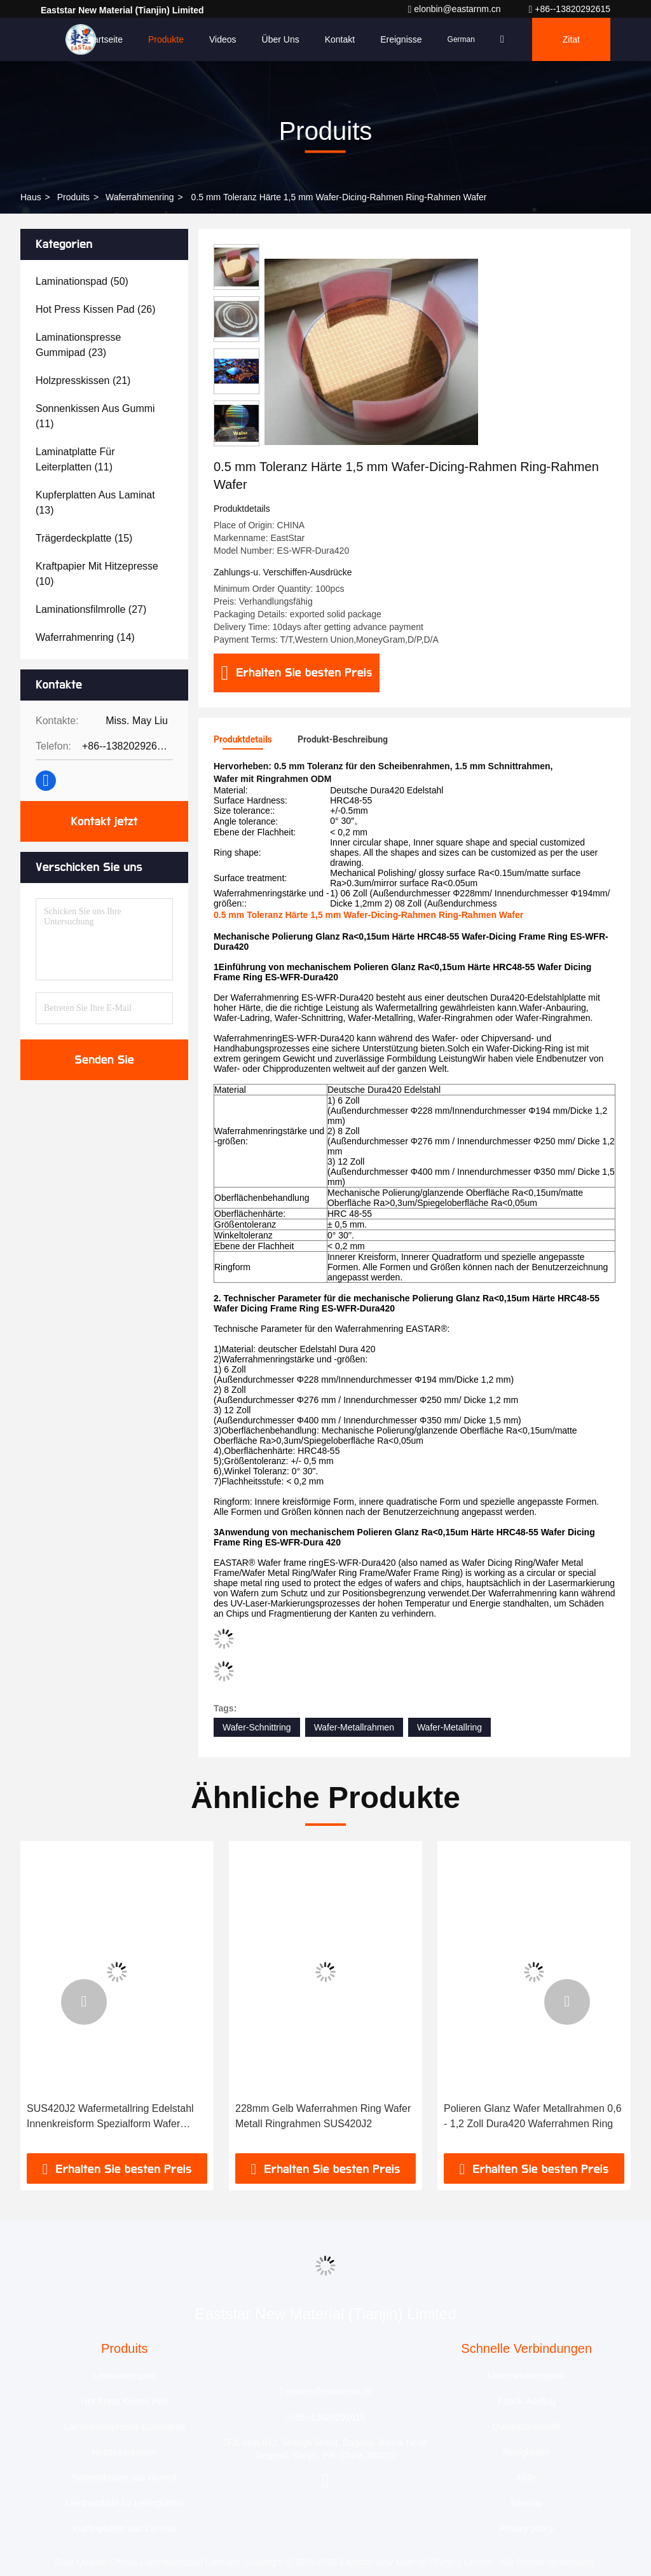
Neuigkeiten (526, 2452)
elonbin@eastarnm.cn (455, 9)
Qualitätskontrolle (526, 2427)
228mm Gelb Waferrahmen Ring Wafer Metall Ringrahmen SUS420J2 (323, 2116)
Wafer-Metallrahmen (354, 1727)
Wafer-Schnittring (257, 1727)
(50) (82, 281)
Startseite (104, 39)
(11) (95, 416)
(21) (83, 380)
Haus (30, 197)
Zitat (571, 39)
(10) (97, 574)
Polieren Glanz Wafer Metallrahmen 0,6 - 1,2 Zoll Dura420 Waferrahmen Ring (533, 2116)
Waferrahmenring (140, 197)
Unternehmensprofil (526, 2376)
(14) (85, 637)
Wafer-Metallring (449, 1727)
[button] (84, 2002)
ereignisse (400, 39)
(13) (95, 503)
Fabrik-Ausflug (526, 2401)
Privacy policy (526, 2528)
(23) (78, 345)
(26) (96, 309)
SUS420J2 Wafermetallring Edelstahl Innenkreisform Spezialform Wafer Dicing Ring (110, 2117)
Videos (222, 39)
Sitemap (527, 2503)
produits (73, 197)
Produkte (166, 39)
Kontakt (340, 39)
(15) (84, 538)
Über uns (280, 39)
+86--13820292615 (569, 9)
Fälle (526, 2477)
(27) (91, 609)
